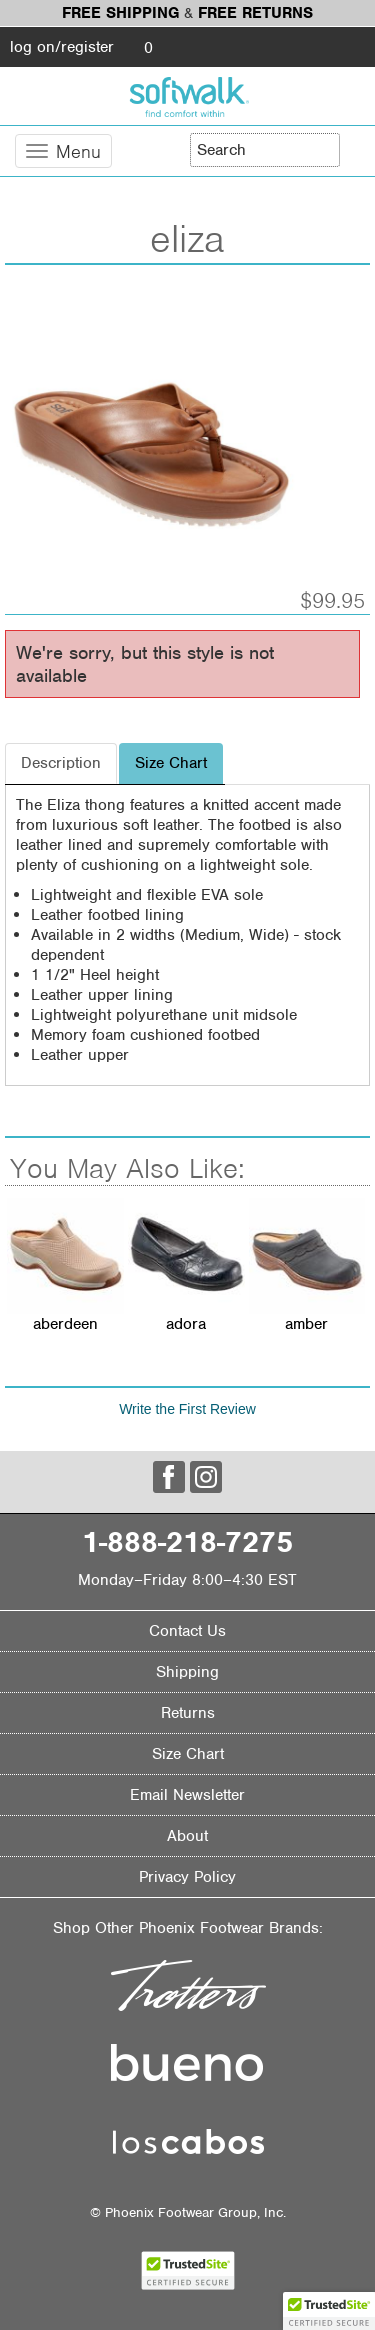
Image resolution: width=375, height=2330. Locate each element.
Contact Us (187, 1631)
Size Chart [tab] (171, 763)
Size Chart (188, 1754)
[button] (329, 2311)
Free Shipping (120, 13)
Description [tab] (61, 763)
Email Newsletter (187, 1795)
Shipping (187, 1672)
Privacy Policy (187, 1877)
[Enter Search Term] (265, 150)
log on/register (62, 47)
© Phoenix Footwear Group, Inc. (188, 2212)
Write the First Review (187, 1409)
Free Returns (255, 13)
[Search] (355, 149)
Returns (188, 1713)
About (187, 1836)
